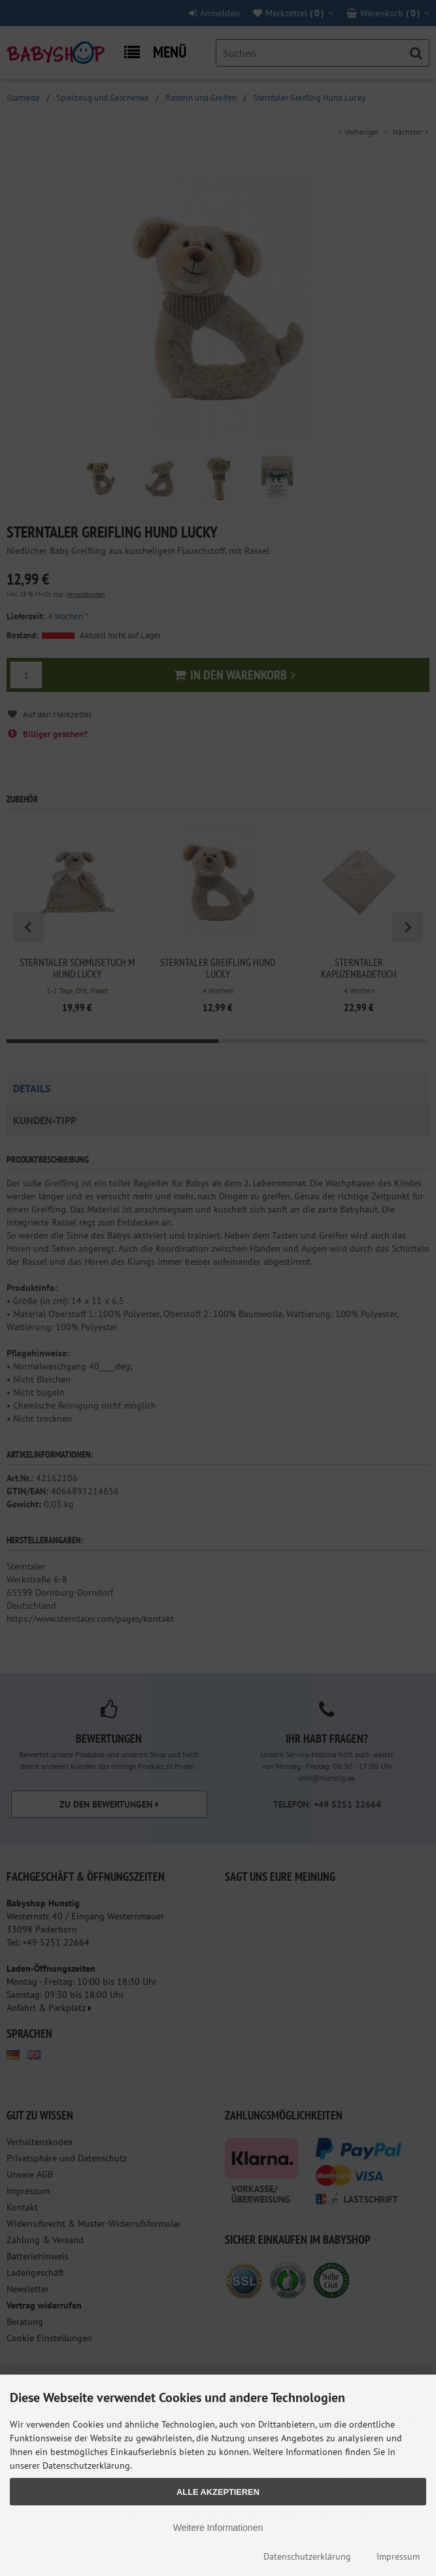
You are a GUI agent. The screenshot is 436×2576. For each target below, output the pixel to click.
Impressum (398, 2556)
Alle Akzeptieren (218, 2492)
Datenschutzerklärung (307, 2556)
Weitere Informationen (218, 2527)
